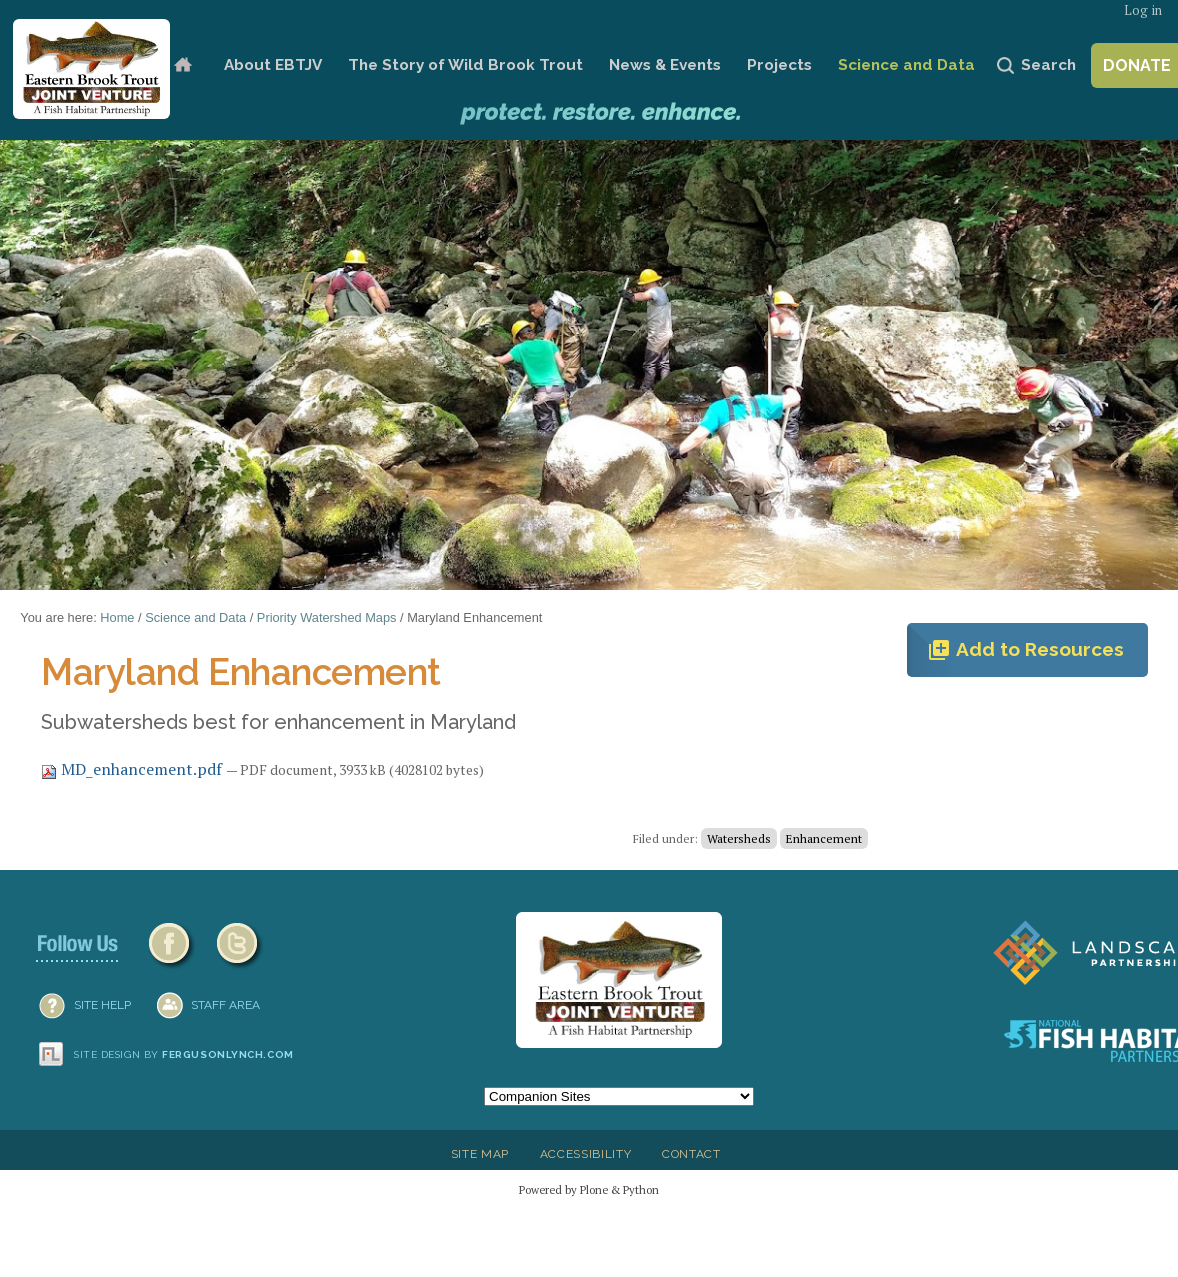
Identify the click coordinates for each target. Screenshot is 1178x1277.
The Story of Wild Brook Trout (465, 65)
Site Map (480, 1154)
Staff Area (225, 1005)
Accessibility (586, 1154)
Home (183, 65)
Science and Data (906, 65)
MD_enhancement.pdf (133, 769)
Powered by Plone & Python (589, 1189)
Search (1048, 65)
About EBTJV (273, 65)
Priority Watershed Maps (327, 617)
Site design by (184, 1054)
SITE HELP (102, 1005)
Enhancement (824, 838)
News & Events (665, 65)
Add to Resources (1025, 650)
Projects (779, 65)
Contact (691, 1154)
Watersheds (739, 838)
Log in (1143, 10)
